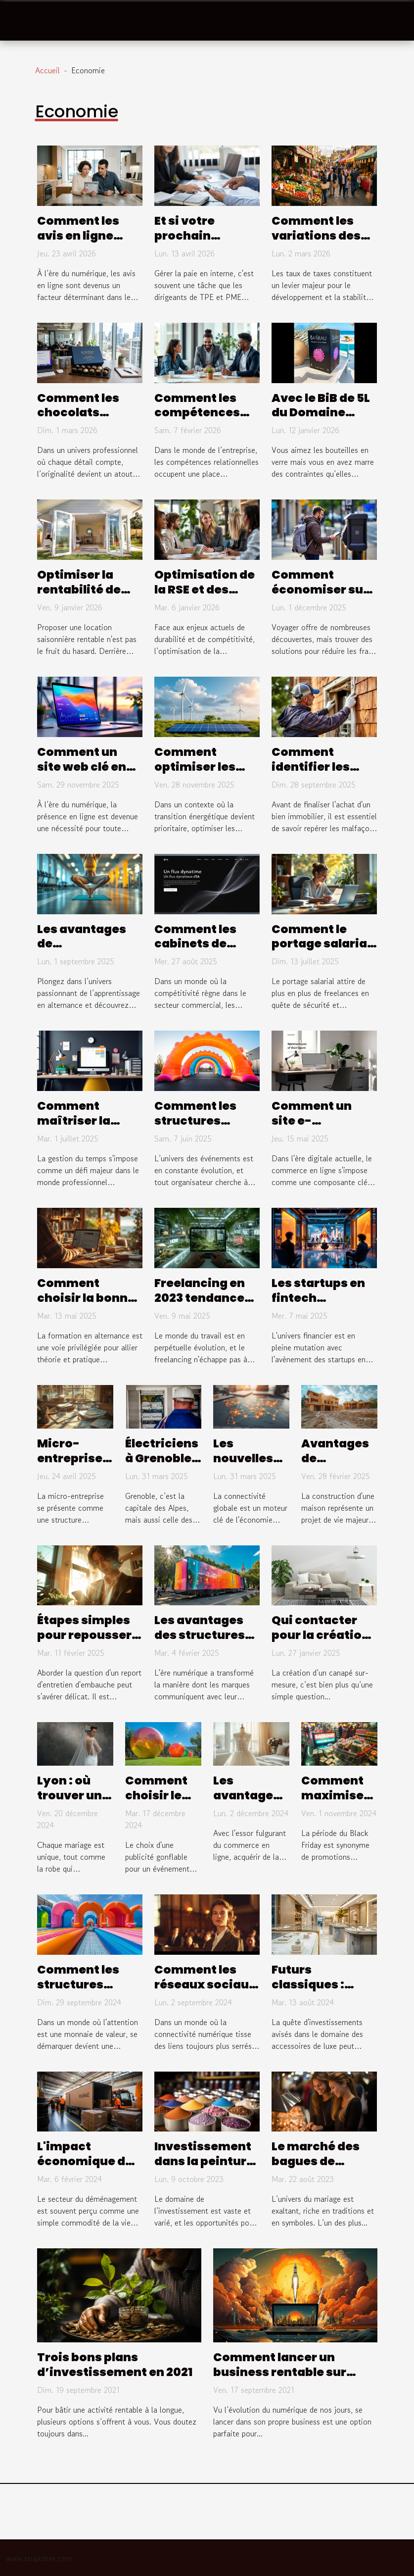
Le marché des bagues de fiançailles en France (316, 2168)
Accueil (47, 70)
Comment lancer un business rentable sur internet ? (279, 2372)
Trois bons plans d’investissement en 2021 (114, 2364)
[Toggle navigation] (26, 21)
